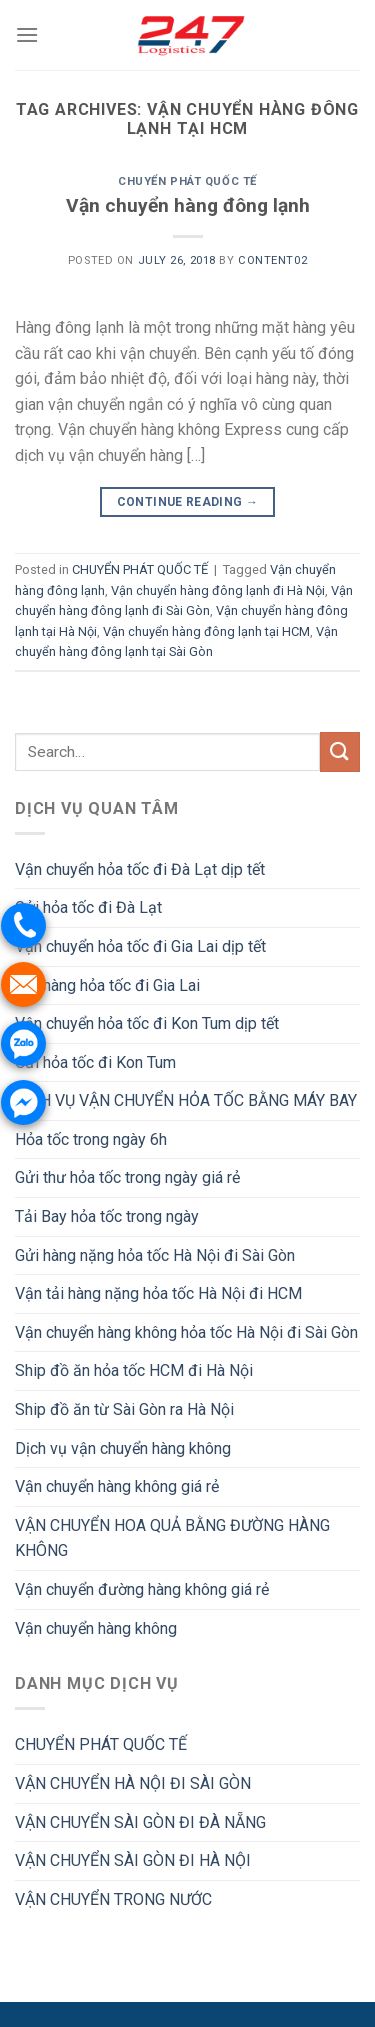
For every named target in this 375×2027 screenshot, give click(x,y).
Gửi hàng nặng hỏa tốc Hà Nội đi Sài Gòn (155, 1255)
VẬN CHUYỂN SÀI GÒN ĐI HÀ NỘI (133, 1860)
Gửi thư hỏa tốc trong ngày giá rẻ (127, 1177)
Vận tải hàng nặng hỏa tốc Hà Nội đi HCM (158, 1293)
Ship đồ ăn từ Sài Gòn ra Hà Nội (124, 1409)
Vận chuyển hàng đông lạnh (188, 205)
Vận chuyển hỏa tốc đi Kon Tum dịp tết (147, 1023)
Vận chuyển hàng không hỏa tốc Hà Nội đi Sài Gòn (186, 1332)
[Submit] (340, 751)
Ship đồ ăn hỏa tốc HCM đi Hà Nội (134, 1370)
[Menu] (27, 34)
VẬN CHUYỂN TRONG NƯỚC (113, 1899)
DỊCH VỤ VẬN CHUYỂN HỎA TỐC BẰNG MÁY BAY (186, 1100)
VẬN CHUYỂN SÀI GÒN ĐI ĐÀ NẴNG (140, 1822)
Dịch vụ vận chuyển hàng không (123, 1448)
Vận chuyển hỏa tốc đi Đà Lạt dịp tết (140, 869)
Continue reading (188, 502)
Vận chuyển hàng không (96, 1628)
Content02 (272, 260)
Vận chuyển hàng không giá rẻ (117, 1486)
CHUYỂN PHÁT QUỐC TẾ (187, 181)
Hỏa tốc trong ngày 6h (91, 1139)
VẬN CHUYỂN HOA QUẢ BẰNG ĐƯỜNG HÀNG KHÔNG (172, 1538)
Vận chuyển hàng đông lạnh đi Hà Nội (218, 590)
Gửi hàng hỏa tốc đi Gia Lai (107, 985)
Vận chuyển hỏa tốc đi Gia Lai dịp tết (140, 946)
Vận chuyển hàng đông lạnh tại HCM (206, 631)
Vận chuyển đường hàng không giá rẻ (142, 1589)
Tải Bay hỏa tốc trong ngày (107, 1216)
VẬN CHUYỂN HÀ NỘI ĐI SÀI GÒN (133, 1783)
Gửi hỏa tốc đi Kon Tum (95, 1062)
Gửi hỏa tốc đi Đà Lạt (88, 907)
